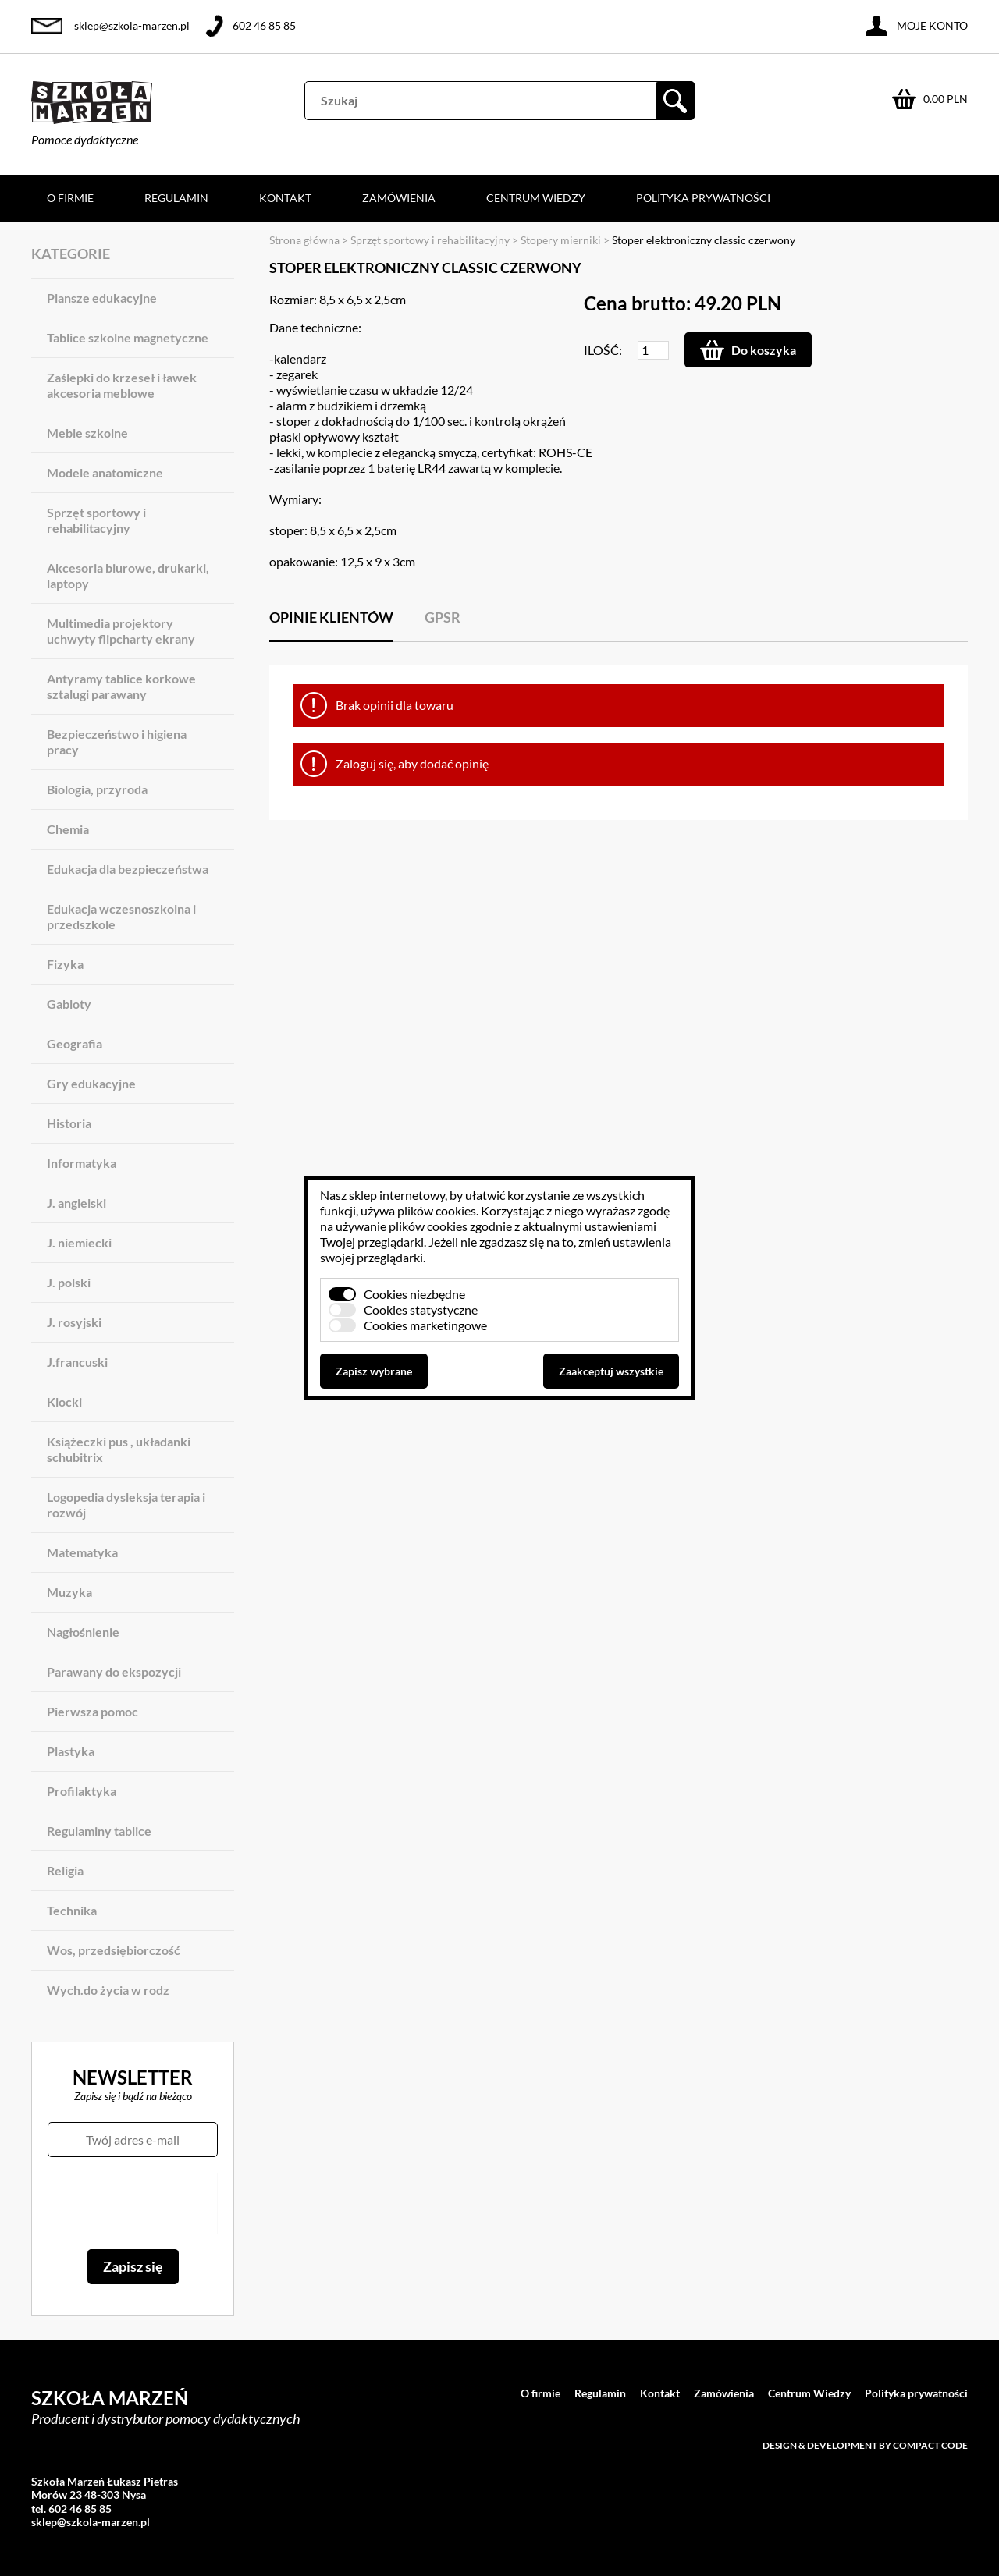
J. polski (69, 1282)
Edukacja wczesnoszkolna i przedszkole (121, 916)
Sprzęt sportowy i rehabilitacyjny (96, 520)
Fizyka (65, 963)
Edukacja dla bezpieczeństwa (127, 868)
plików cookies (436, 1210)
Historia (69, 1123)
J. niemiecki (79, 1242)
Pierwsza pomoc (92, 1711)
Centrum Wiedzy (535, 197)
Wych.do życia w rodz (108, 1989)
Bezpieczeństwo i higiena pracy (117, 741)
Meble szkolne (87, 432)
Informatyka (81, 1162)
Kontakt (285, 197)
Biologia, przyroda (97, 789)
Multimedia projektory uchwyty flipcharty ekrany (121, 631)
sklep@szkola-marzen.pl (132, 25)
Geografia (74, 1043)
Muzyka (69, 1591)
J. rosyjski (74, 1322)
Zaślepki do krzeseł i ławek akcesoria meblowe (122, 385)
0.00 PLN (945, 98)
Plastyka (70, 1751)
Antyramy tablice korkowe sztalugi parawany (121, 686)
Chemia (68, 828)
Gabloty (69, 1003)
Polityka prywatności (703, 197)
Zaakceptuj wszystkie (611, 1371)
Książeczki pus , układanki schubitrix (118, 1449)
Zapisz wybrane (374, 1371)
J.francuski (77, 1361)
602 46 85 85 (264, 25)
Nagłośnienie (83, 1631)
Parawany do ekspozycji (114, 1671)
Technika (72, 1910)
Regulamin (176, 197)
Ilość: (603, 349)
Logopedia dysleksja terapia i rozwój (126, 1504)
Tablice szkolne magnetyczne (127, 337)
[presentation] (132, 2203)
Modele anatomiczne (105, 472)
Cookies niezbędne (414, 1293)
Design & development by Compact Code (865, 2445)
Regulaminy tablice (99, 1830)
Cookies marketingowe (425, 1325)
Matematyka (82, 1552)
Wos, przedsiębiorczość (113, 1950)
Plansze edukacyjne (102, 297)
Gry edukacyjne (91, 1083)
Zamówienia (399, 197)
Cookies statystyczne (421, 1309)
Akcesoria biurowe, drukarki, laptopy (128, 575)
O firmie (70, 197)
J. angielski (76, 1202)
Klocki (64, 1401)
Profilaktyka (81, 1790)
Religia (65, 1870)
